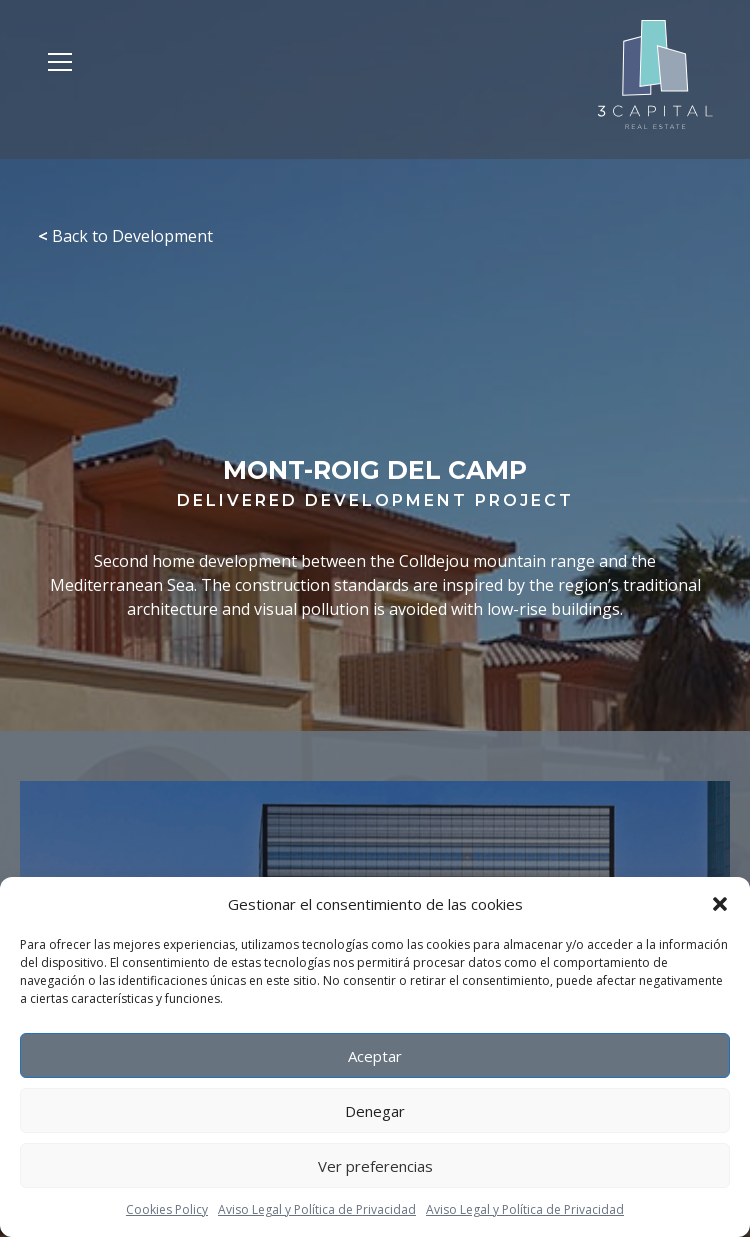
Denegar (375, 1111)
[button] (720, 904)
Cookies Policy (167, 1209)
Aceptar (375, 1056)
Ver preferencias (375, 1166)
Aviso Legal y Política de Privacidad (317, 1209)
